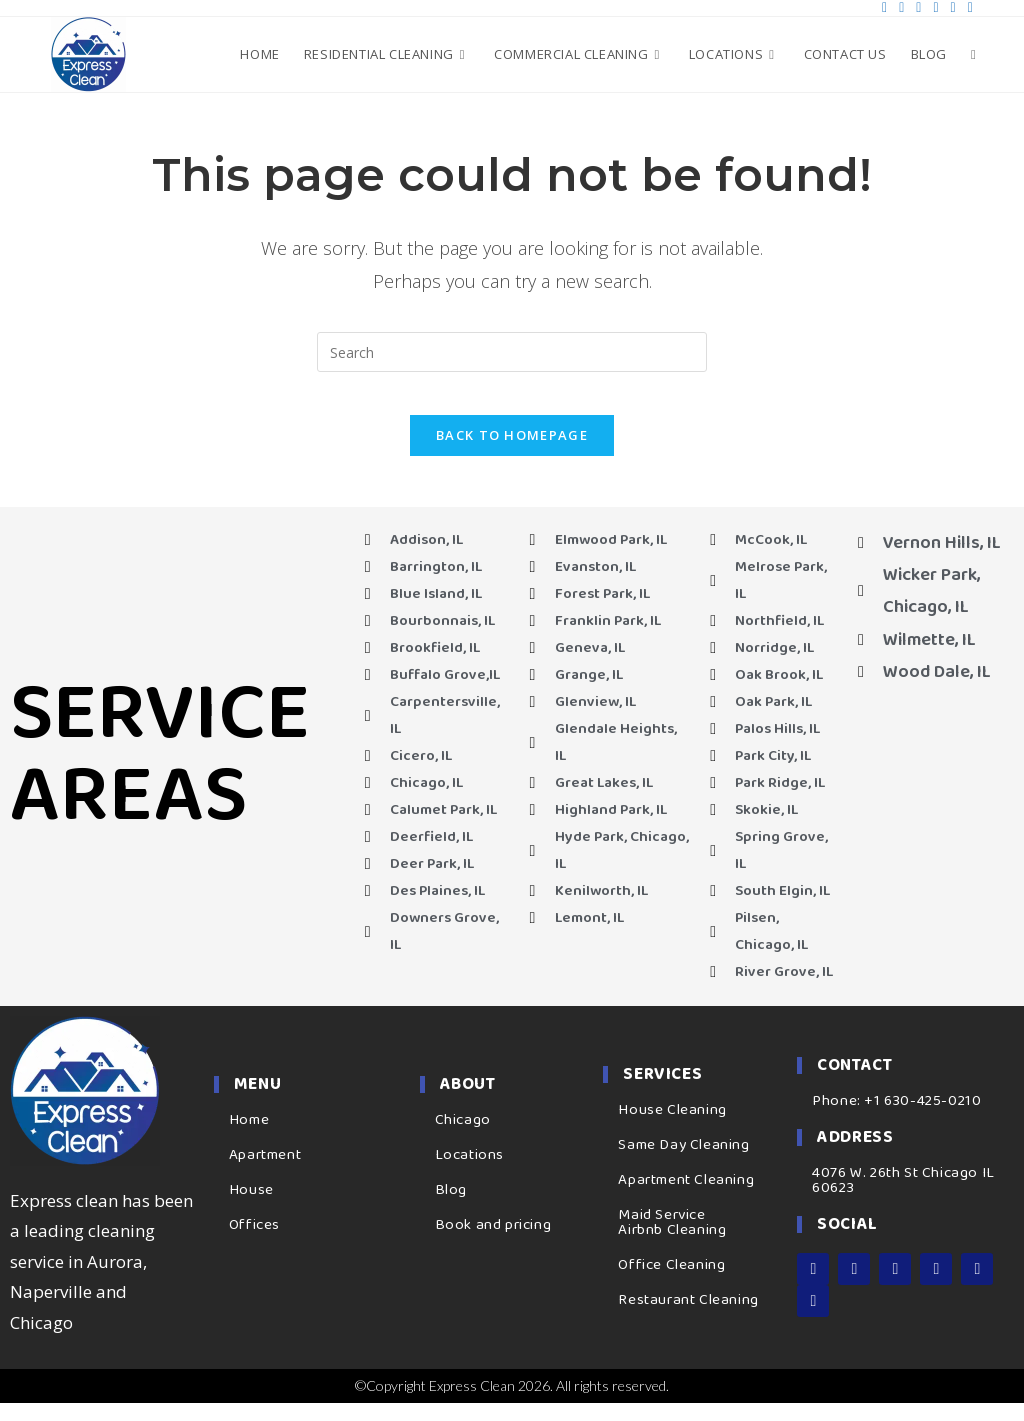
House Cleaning (672, 1129)
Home (249, 1138)
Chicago (463, 1138)
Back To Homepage (512, 453)
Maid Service (661, 1234)
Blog (451, 1208)
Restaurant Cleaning (688, 1319)
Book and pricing (493, 1243)
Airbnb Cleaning (672, 1249)
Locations (469, 1173)
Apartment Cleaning (686, 1199)
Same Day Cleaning (683, 1164)
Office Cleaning (671, 1284)
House (251, 1208)
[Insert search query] (512, 352)
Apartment (265, 1173)
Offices (254, 1243)
